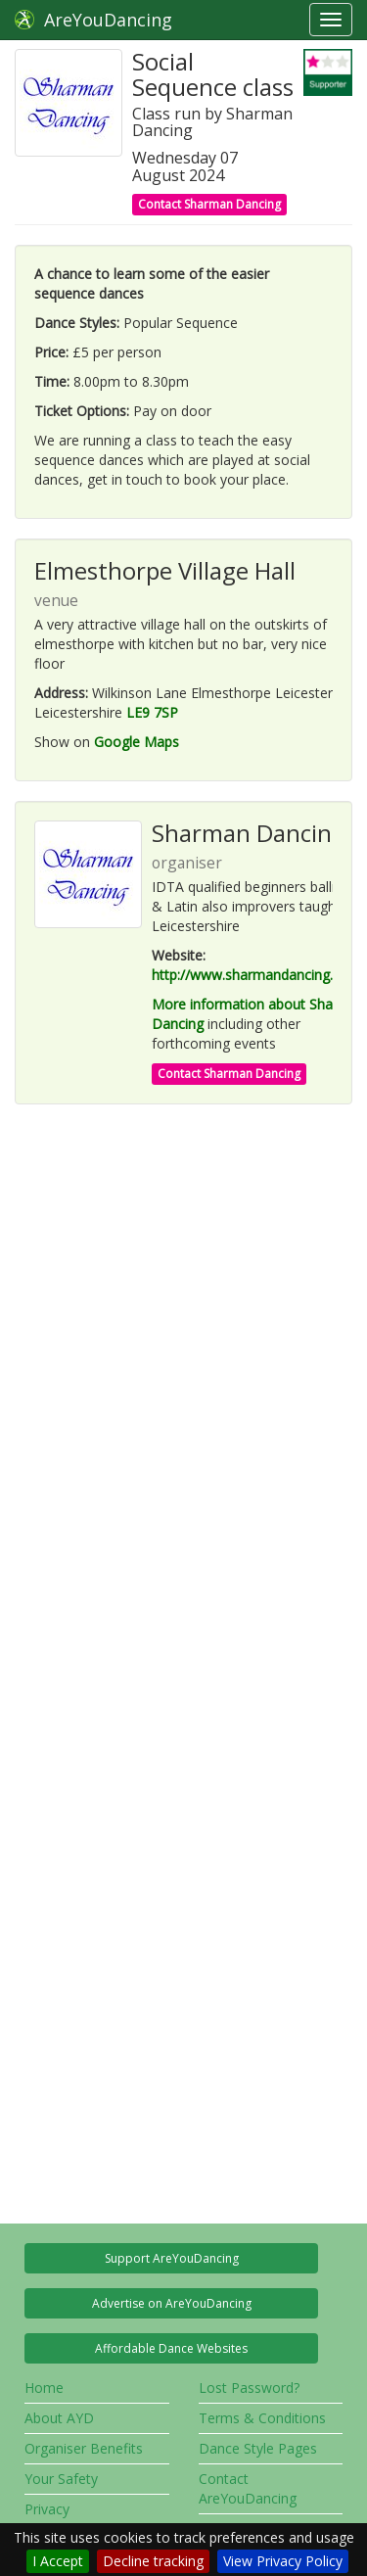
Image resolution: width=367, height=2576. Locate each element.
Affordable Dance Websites (171, 2348)
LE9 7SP (152, 712)
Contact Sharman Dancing (209, 204)
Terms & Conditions (262, 2418)
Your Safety (61, 2478)
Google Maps (136, 741)
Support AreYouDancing (172, 2258)
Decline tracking (153, 2561)
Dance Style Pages (258, 2448)
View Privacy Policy (283, 2561)
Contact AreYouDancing (248, 2488)
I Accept (57, 2561)
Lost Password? (249, 2387)
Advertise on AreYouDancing (172, 2303)
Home (44, 2387)
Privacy (46, 2509)
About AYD (59, 2418)
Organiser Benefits (83, 2448)
